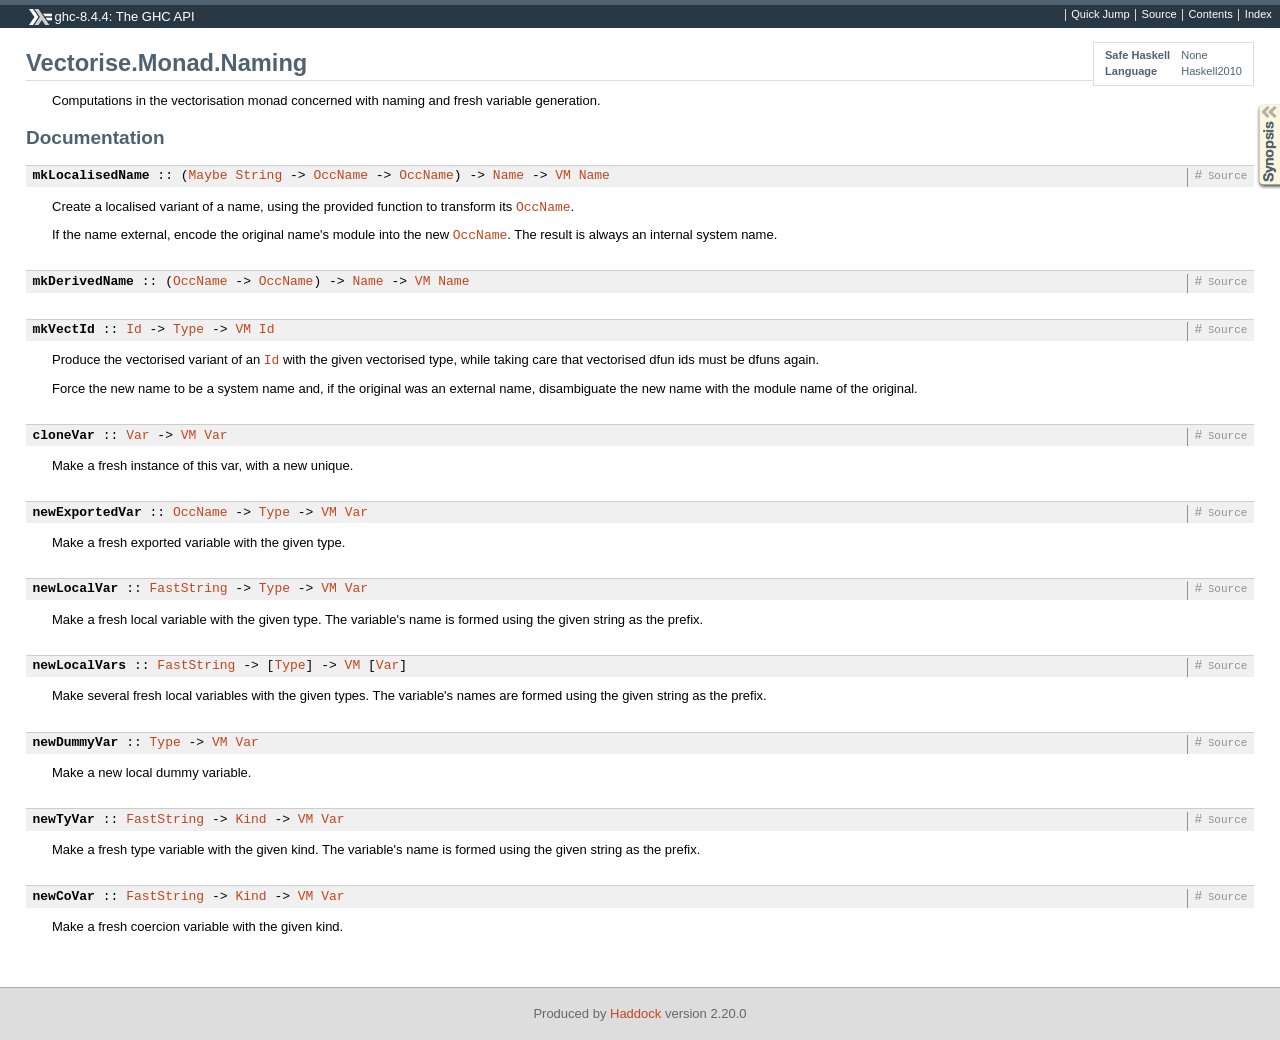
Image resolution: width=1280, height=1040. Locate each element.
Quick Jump (1100, 15)
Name (508, 176)
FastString (189, 589)
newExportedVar (87, 513)
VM (563, 176)
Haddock (635, 1013)
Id (134, 330)
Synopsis (1253, 104)
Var (137, 436)
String (258, 176)
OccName (340, 176)
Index (1258, 15)
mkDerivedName (83, 282)
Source (1159, 15)
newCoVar (64, 897)
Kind (250, 820)
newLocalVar (76, 589)
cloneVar (64, 436)
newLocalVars (80, 666)
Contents (1211, 15)
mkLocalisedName (91, 176)
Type (188, 330)
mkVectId (64, 330)
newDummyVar (76, 743)
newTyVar (64, 820)
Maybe (208, 176)
